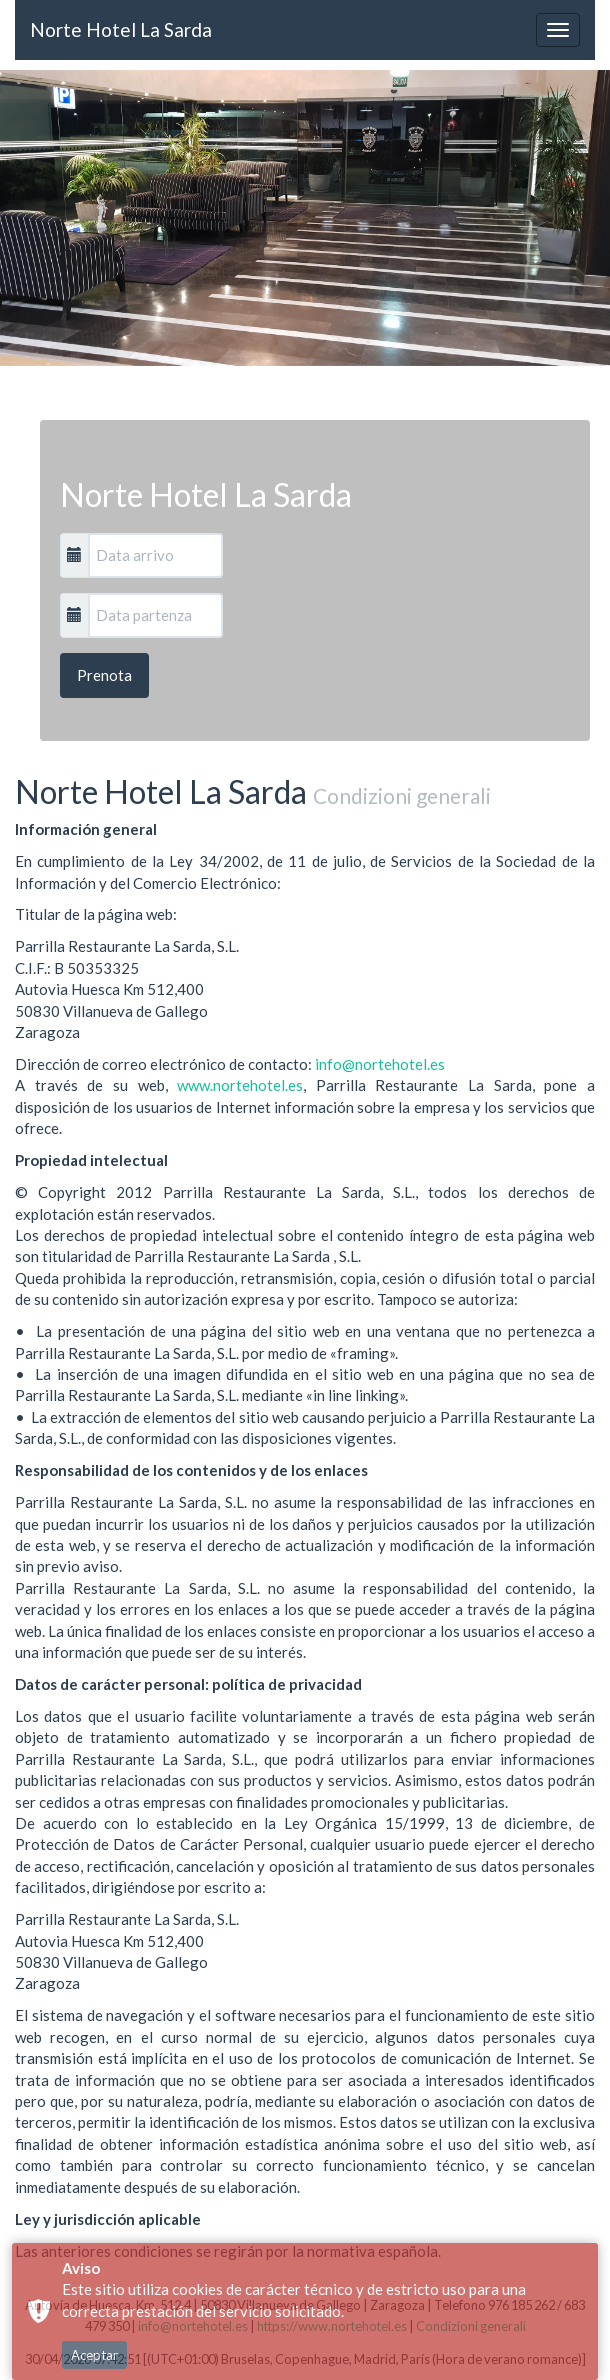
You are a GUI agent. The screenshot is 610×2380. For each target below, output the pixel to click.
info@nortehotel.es (380, 1064)
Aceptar (94, 2355)
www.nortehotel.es (240, 1085)
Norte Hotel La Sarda (121, 29)
